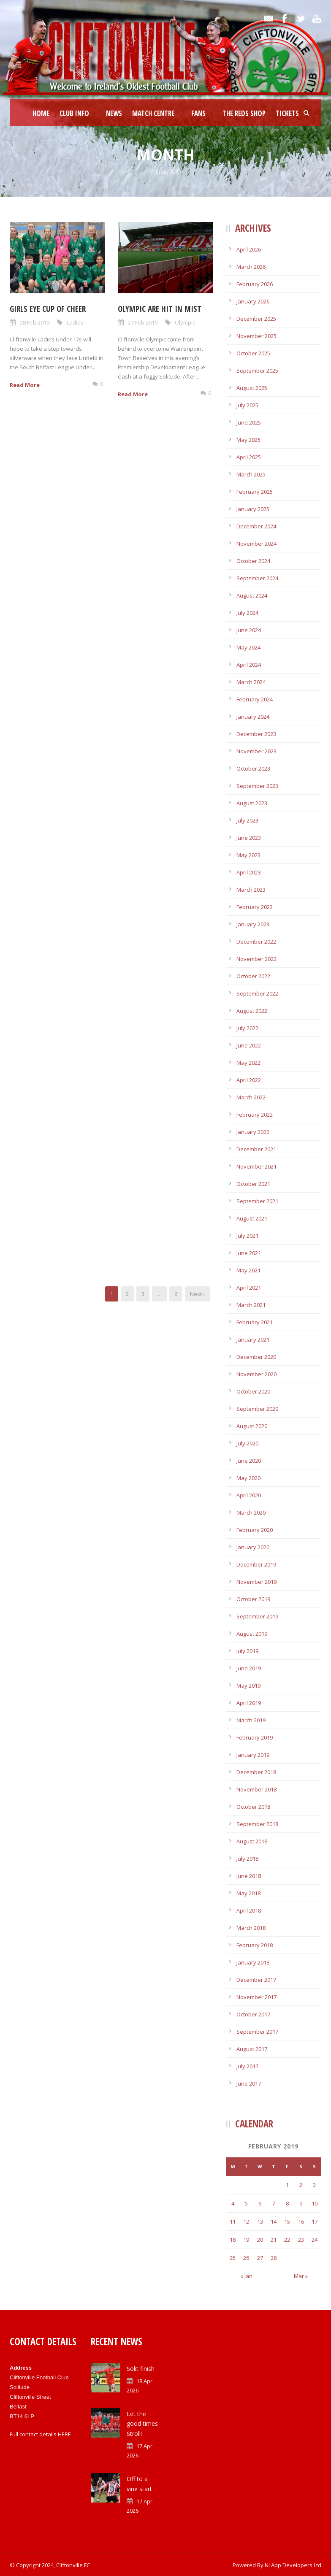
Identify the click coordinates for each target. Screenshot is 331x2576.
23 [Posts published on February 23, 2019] (301, 2239)
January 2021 (252, 1339)
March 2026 (251, 267)
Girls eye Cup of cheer (48, 308)
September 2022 (257, 993)
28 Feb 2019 (34, 322)
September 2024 (257, 578)
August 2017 (251, 2049)
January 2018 (252, 1962)
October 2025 (253, 353)
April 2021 (248, 1287)
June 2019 (248, 1668)
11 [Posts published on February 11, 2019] (233, 2221)
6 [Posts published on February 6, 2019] (259, 2203)
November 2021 (256, 1166)
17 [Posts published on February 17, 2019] (314, 2221)
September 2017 (257, 2031)
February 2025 (254, 491)
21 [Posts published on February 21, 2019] (274, 2239)
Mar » (301, 2276)
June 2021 (248, 1253)
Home (41, 113)
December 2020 (256, 1357)
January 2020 (252, 1547)
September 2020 (257, 1408)
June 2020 (248, 1460)
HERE (64, 2434)
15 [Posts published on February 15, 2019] (287, 2221)
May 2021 (248, 1270)
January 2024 (252, 716)
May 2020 (248, 1478)
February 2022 (254, 1114)
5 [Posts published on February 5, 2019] (246, 2203)
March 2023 (251, 889)
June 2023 (248, 838)
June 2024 (248, 630)
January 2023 (252, 924)
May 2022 (248, 1062)
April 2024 (248, 664)
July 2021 (247, 1235)
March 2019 (251, 1720)
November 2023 (256, 751)
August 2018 (251, 1841)
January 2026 (252, 301)
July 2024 (247, 613)
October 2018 (253, 1806)
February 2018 (254, 1945)
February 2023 (254, 907)
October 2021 (253, 1184)
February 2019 (254, 1737)
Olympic (185, 322)
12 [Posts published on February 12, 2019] (246, 2221)
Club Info (74, 113)
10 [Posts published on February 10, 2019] (314, 2203)
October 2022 (253, 976)
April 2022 (248, 1080)
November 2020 (256, 1374)
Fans (198, 113)
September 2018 (257, 1824)
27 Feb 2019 (142, 322)
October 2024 (253, 561)
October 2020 (253, 1391)
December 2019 (256, 1564)
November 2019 (256, 1582)
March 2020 (251, 1512)
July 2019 (247, 1651)
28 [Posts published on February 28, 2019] (274, 2258)
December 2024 (256, 526)
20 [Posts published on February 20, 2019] (260, 2239)
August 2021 (251, 1218)
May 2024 (248, 647)
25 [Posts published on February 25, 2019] (233, 2258)
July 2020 (247, 1443)
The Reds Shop (244, 113)
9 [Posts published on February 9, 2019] (300, 2203)
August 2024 (251, 595)
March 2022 (251, 1097)
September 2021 (257, 1201)
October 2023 (253, 768)
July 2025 (247, 405)
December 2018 (256, 1772)
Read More (25, 385)
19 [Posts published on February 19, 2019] (246, 2239)
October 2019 (253, 1599)
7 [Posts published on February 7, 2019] (273, 2203)
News (114, 113)
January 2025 (252, 509)
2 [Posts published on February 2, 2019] (300, 2185)
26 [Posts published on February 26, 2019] (246, 2258)
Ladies (75, 322)
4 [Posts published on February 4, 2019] (232, 2203)
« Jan (246, 2276)
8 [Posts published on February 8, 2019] (287, 2203)
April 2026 (248, 249)
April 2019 (248, 1703)
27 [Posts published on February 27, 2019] (260, 2258)
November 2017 (256, 1997)
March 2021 (251, 1305)
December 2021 (256, 1149)
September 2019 (257, 1616)
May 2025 (248, 440)
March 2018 (251, 1928)
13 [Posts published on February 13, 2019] (260, 2221)
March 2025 (251, 474)
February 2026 (254, 284)
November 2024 (256, 543)
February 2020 (254, 1530)
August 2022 (251, 1011)
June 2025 (248, 422)
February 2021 (254, 1322)
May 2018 (248, 1893)
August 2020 (251, 1426)
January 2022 (252, 1132)
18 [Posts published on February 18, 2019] (233, 2239)
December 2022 (256, 941)
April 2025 (248, 457)
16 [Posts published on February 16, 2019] (301, 2221)
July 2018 (247, 1858)
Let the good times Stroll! (142, 2424)
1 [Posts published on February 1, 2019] (287, 2185)
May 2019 (248, 1685)
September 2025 (257, 370)
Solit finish (141, 2369)
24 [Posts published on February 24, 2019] (314, 2239)
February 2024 (254, 699)
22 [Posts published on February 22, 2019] (287, 2239)
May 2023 (248, 855)
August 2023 (251, 803)
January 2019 (252, 1755)
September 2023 (257, 786)
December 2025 (256, 318)
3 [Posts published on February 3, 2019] (314, 2185)
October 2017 (253, 2014)
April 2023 (248, 872)
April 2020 (248, 1495)
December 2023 (256, 734)
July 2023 (247, 820)
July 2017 (247, 2066)
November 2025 (256, 336)
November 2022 (256, 959)
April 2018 (248, 1910)
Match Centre (153, 113)
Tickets (287, 113)
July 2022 (247, 1028)
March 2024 (251, 682)
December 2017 (256, 1979)
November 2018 (256, 1789)
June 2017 (248, 2083)
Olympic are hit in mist (159, 308)
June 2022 (248, 1045)
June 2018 (248, 1876)
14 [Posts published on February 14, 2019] (274, 2221)
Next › (197, 1294)
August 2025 (251, 388)
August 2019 (251, 1633)
